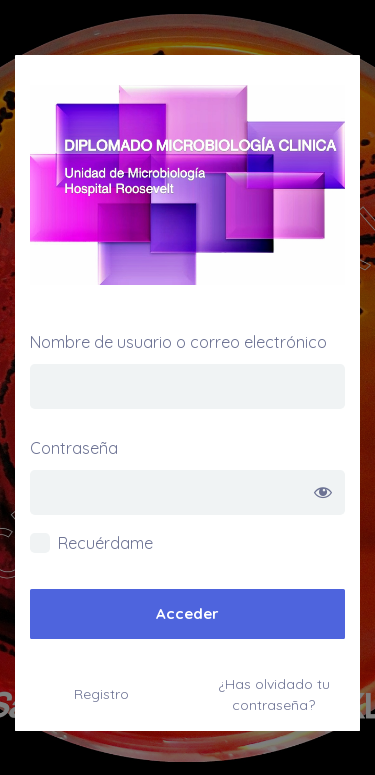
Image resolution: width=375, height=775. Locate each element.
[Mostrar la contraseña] (322, 492)
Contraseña (74, 448)
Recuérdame (105, 543)
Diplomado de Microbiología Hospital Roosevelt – (187, 185)
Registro (101, 694)
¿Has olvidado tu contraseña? (274, 694)
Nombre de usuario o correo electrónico (178, 342)
